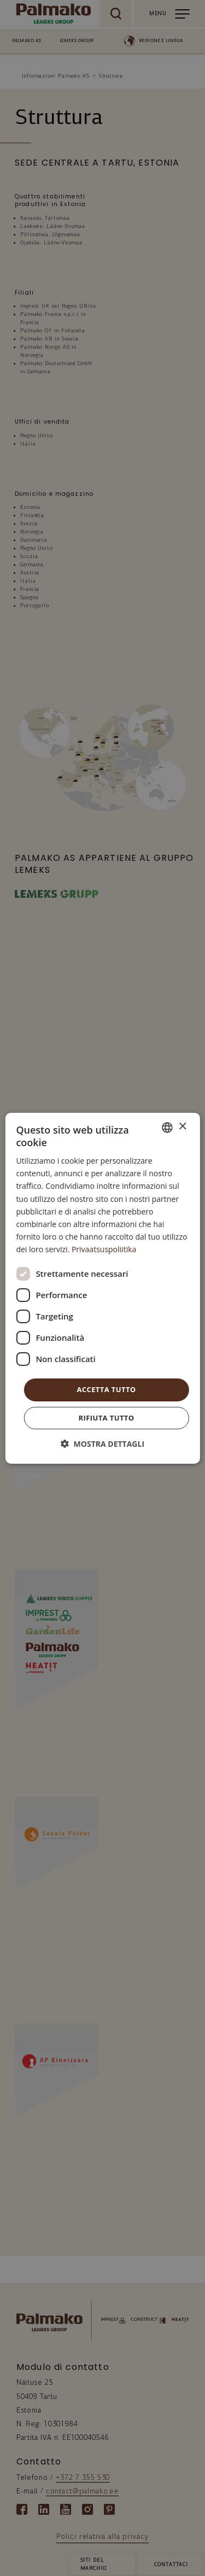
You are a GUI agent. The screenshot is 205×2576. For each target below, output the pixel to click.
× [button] (182, 1127)
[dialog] (102, 1287)
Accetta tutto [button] (106, 1389)
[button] (102, 1443)
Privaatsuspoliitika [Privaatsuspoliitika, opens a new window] (104, 1249)
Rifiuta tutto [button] (106, 1418)
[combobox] (167, 1127)
